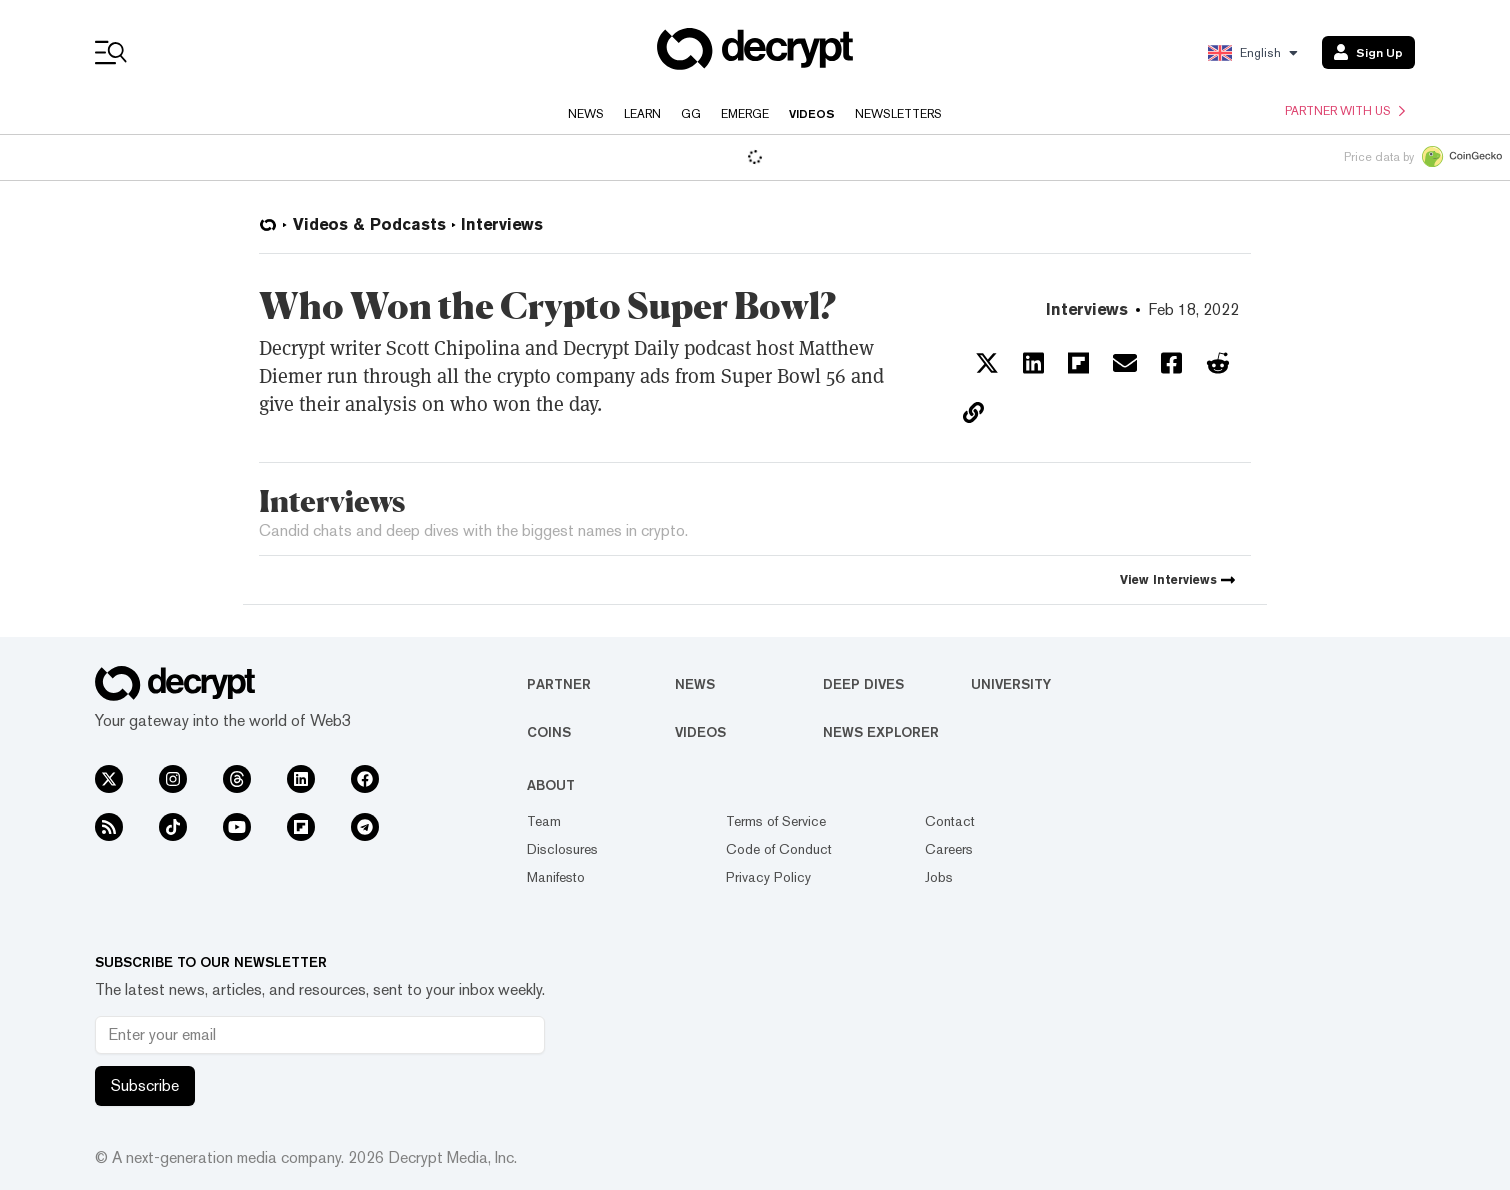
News (586, 114)
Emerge (745, 114)
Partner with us (1345, 111)
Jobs (939, 877)
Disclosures (562, 849)
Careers (949, 849)
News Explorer (881, 732)
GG (691, 114)
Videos (812, 114)
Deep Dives (863, 684)
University (1011, 684)
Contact (950, 821)
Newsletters (898, 114)
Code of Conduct (779, 849)
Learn (642, 114)
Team (544, 821)
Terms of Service (776, 821)
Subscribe (145, 1085)
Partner (559, 684)
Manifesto (556, 877)
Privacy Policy (768, 877)
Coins (549, 732)
